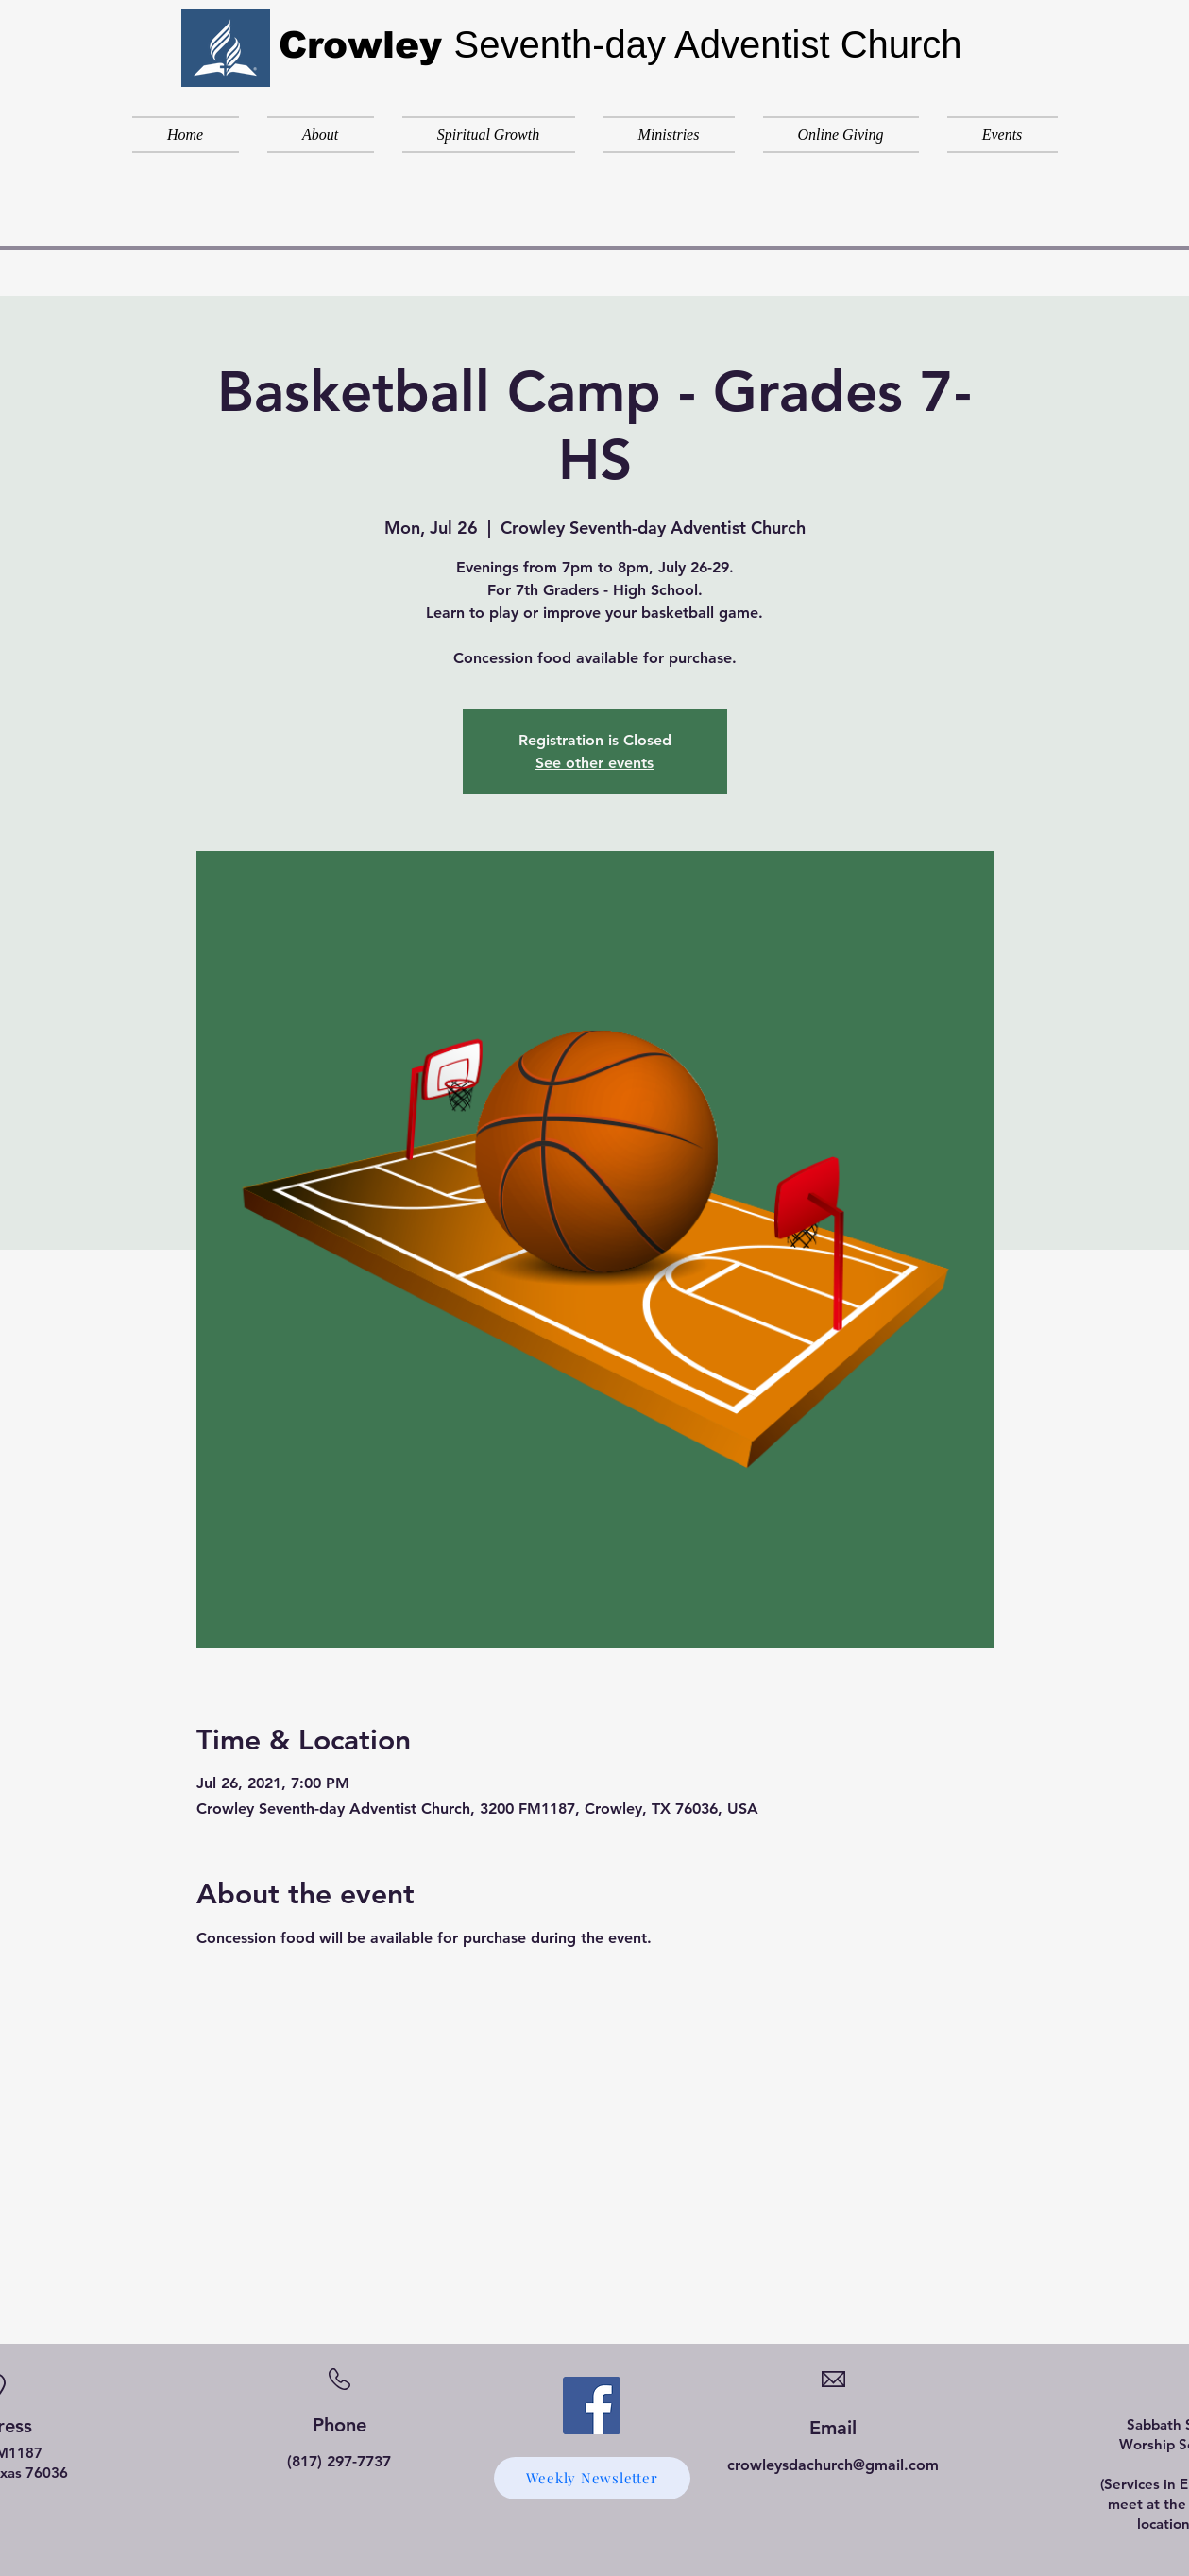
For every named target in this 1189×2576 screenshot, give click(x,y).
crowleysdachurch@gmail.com (833, 2465)
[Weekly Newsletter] (592, 2478)
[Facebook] (591, 2405)
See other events (594, 763)
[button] (320, 134)
